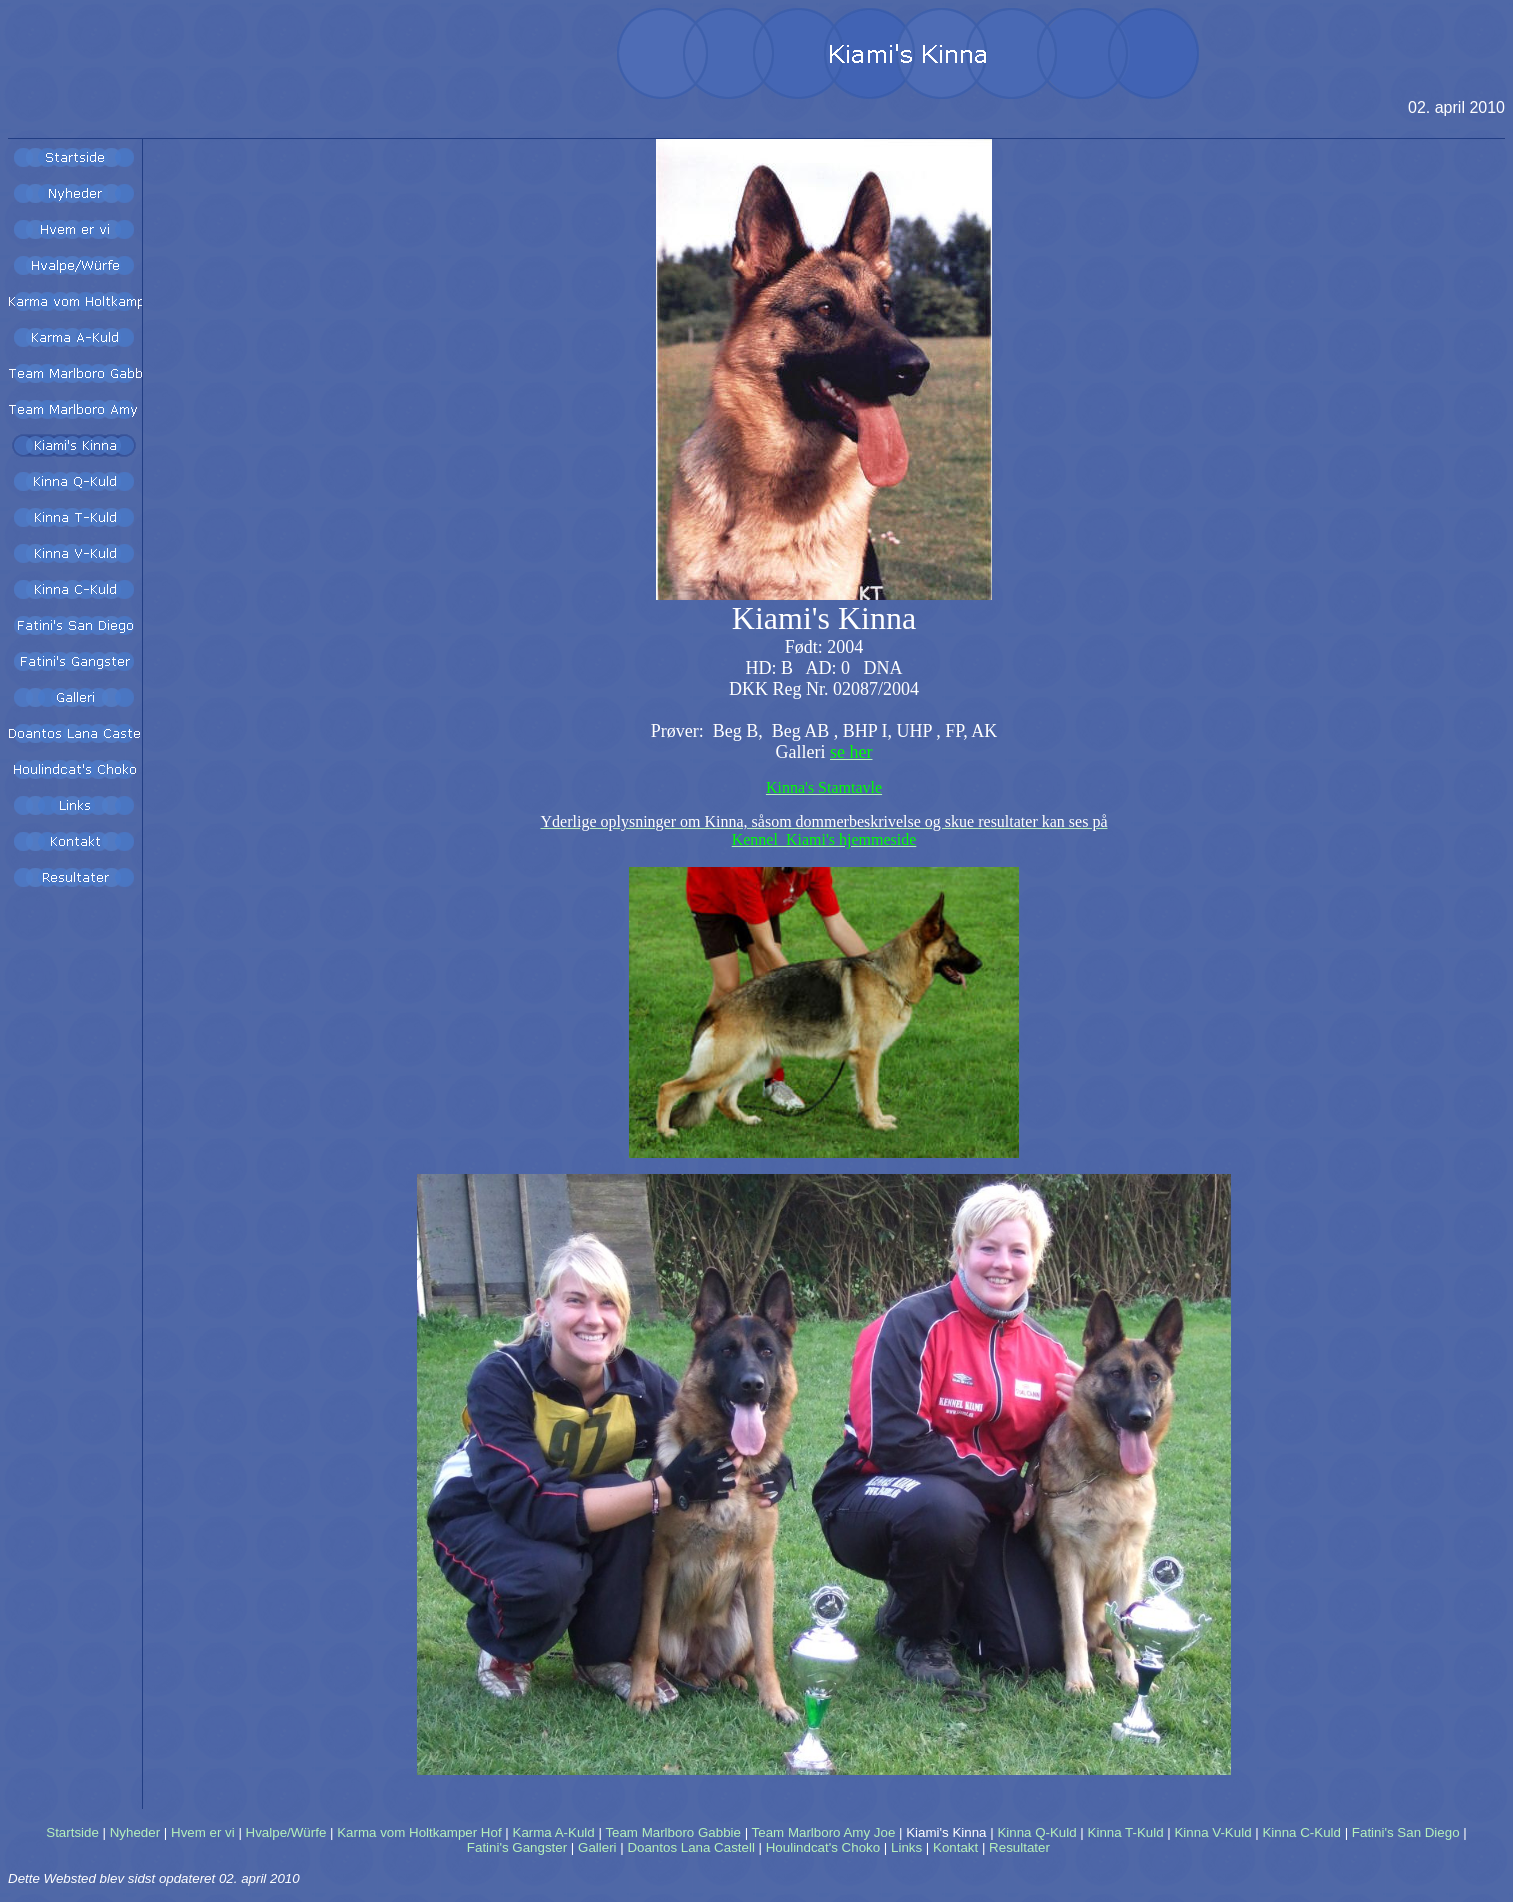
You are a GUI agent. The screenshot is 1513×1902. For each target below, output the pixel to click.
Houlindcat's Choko (823, 1847)
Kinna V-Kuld (1212, 1832)
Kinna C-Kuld (1301, 1832)
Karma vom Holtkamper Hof (419, 1832)
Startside (72, 1832)
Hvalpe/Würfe (286, 1832)
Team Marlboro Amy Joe (824, 1832)
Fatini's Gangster (517, 1847)
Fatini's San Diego (1406, 1832)
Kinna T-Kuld (1126, 1832)
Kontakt (955, 1847)
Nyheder (135, 1832)
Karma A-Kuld (554, 1832)
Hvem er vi (203, 1832)
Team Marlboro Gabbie (673, 1832)
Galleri (597, 1847)
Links (906, 1847)
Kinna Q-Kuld (1036, 1832)
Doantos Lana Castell (690, 1847)
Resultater (1019, 1847)
